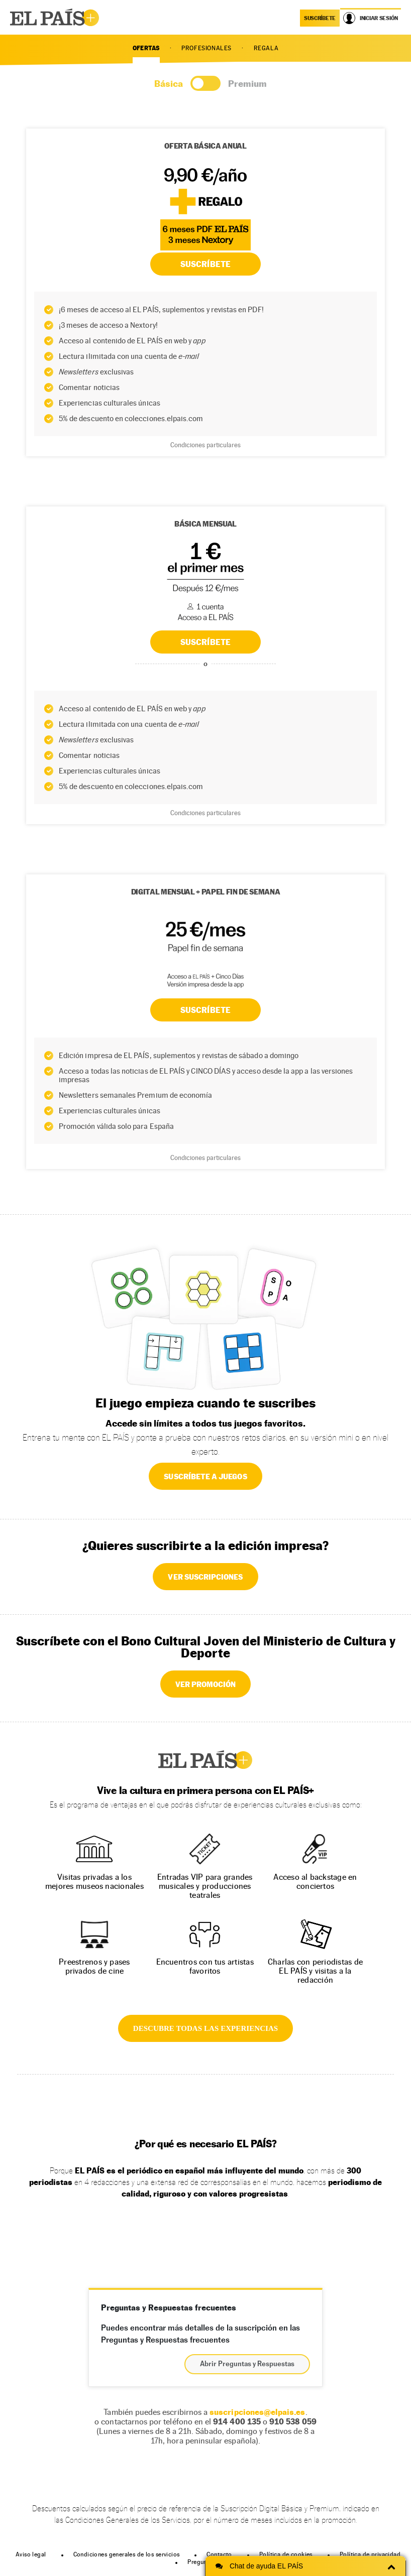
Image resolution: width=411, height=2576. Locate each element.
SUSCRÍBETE (205, 642)
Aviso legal (31, 2554)
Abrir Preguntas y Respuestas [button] (247, 2364)
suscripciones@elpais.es (257, 2412)
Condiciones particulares (205, 813)
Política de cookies (286, 2554)
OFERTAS (146, 48)
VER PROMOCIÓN (205, 1684)
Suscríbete (205, 1010)
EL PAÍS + (205, 1759)
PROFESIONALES (206, 48)
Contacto (219, 2554)
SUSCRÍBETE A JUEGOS (205, 1476)
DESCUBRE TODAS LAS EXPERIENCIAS (205, 2028)
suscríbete (320, 18)
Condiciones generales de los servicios (126, 2554)
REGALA (266, 48)
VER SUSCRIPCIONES (205, 1576)
